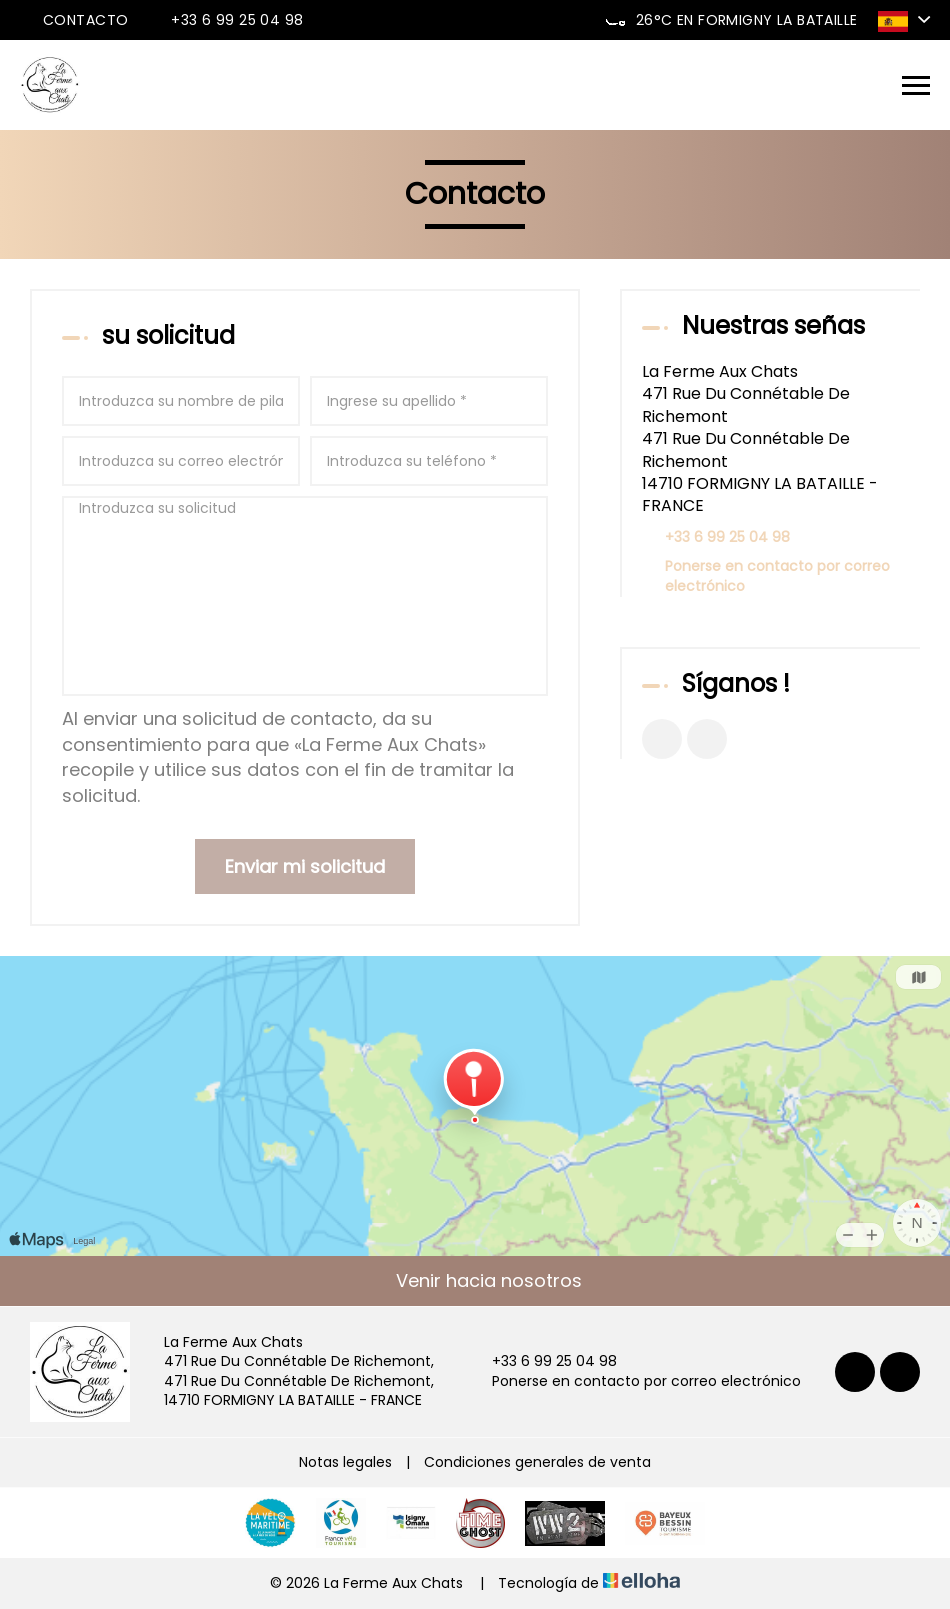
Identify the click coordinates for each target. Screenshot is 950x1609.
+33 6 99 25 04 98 (543, 1361)
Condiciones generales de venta (537, 1462)
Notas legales (345, 1462)
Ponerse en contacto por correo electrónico (777, 576)
